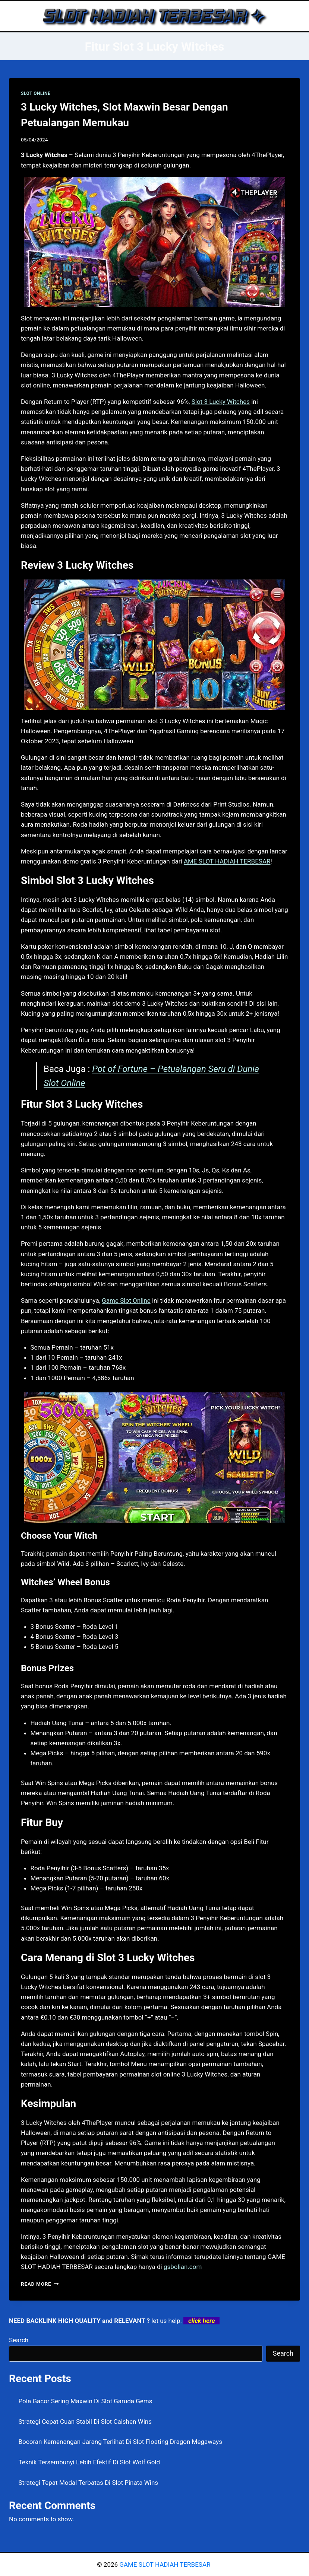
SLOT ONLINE (35, 93)
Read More (40, 2284)
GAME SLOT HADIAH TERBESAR (165, 2564)
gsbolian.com (183, 2266)
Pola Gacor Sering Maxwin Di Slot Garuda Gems (85, 2401)
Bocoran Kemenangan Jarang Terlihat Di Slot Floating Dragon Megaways (120, 2441)
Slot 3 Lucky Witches (221, 401)
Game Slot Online (126, 1300)
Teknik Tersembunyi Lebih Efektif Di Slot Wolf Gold (89, 2462)
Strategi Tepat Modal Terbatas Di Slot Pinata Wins (88, 2482)
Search (18, 2340)
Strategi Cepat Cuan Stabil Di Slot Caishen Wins (85, 2421)
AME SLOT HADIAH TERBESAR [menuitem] (227, 861)
